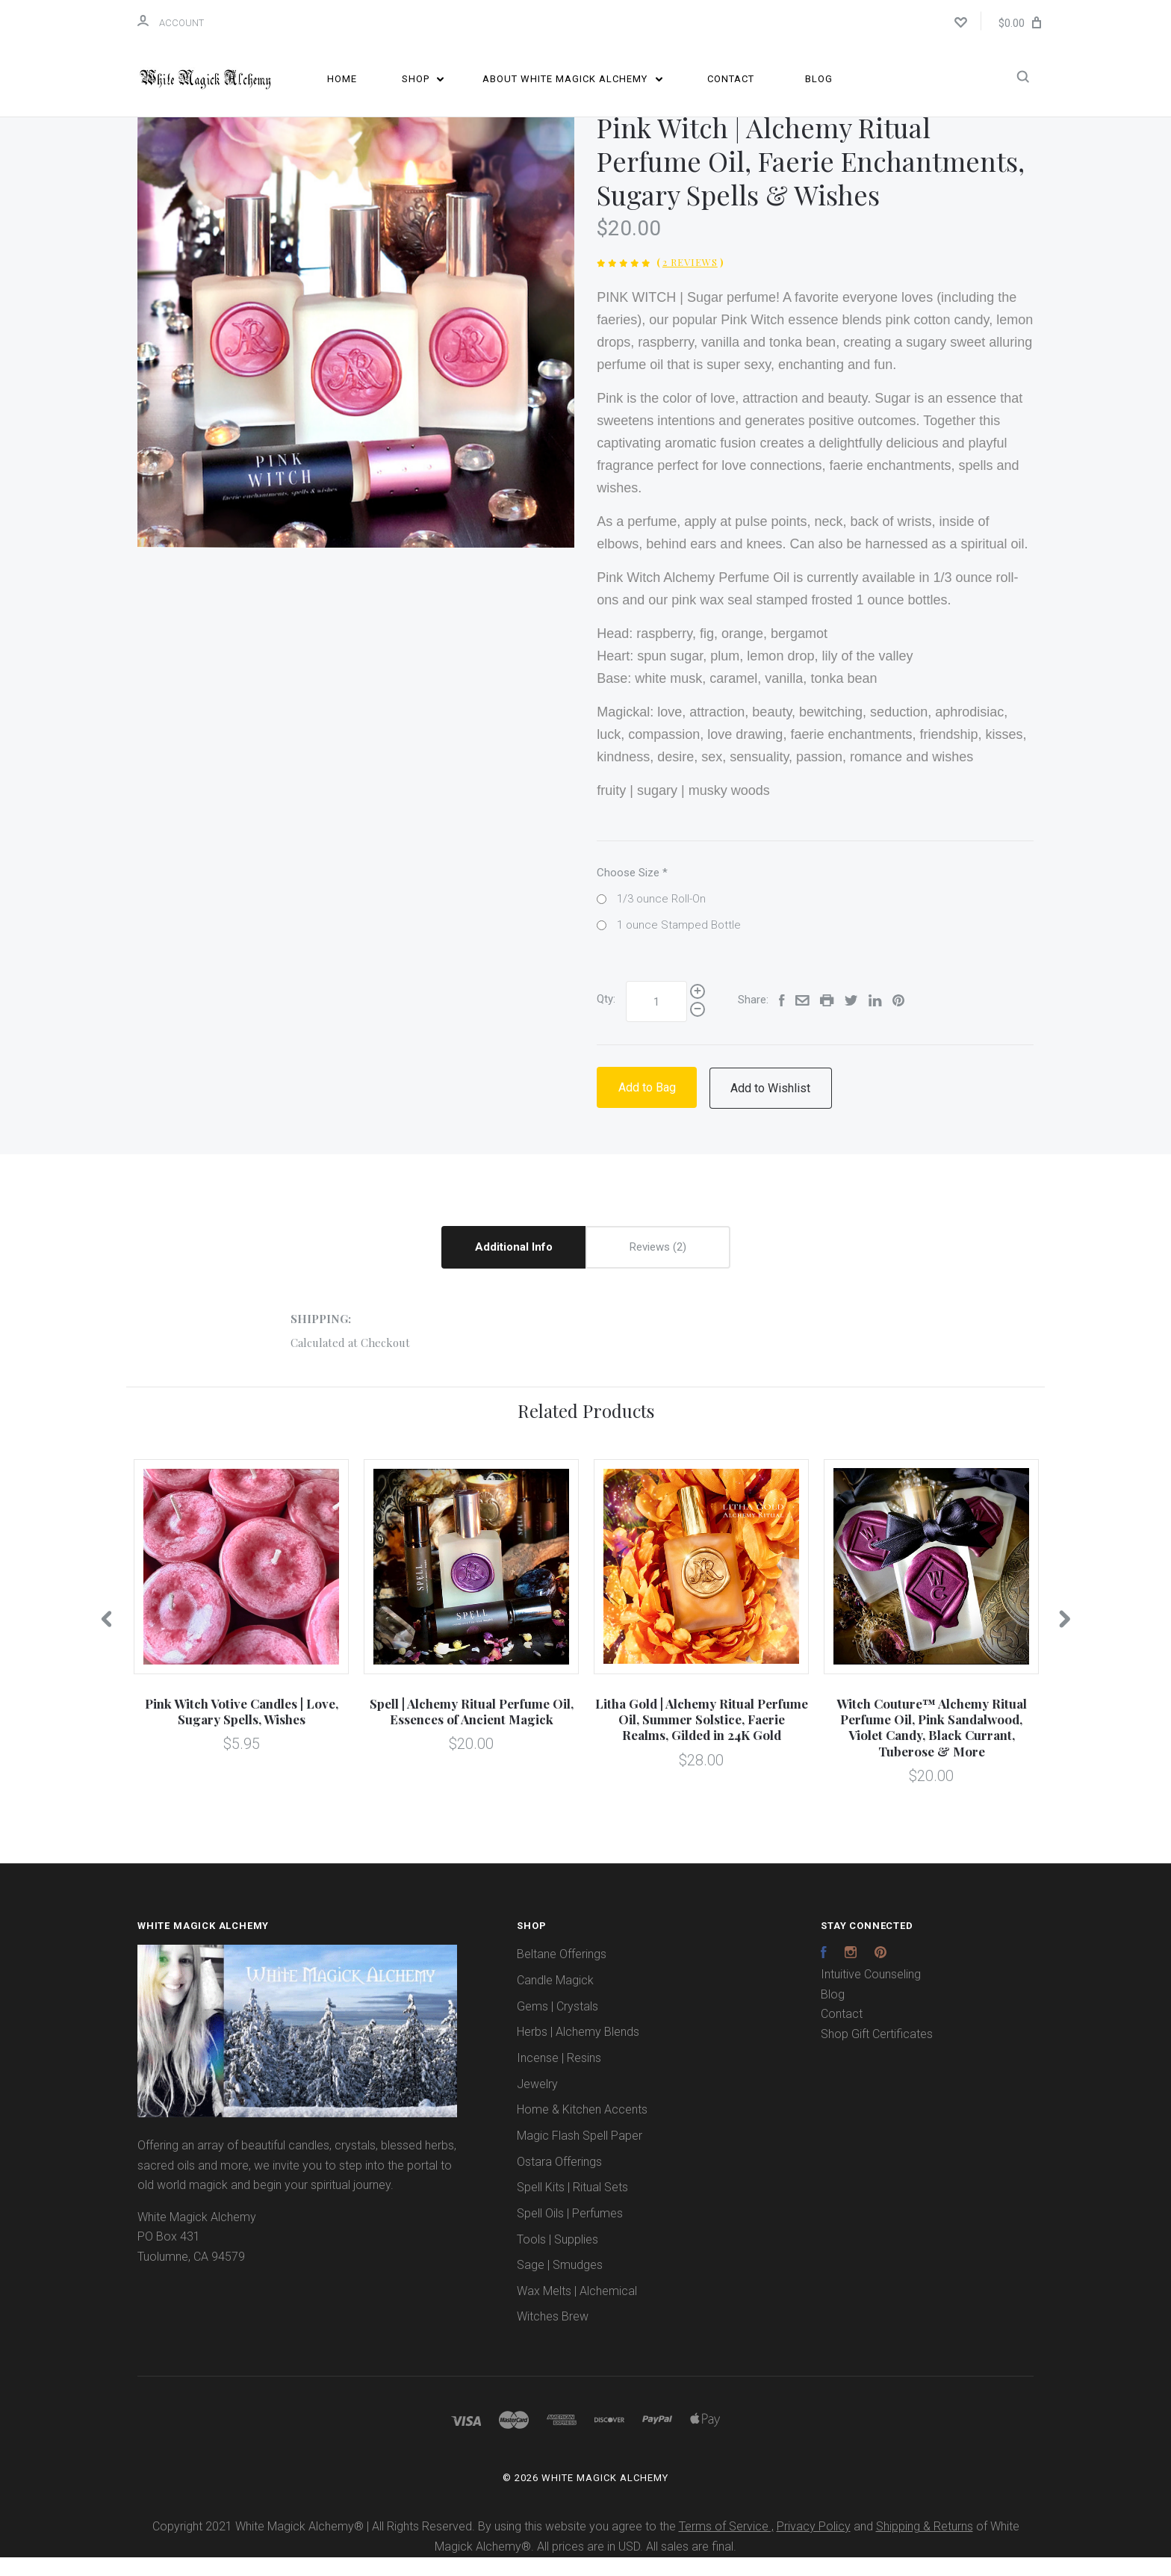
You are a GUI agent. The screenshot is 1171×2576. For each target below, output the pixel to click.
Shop (423, 78)
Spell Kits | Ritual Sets (572, 2206)
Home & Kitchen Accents (582, 2129)
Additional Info (514, 1265)
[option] (355, 347)
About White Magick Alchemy (572, 78)
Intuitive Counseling (871, 1993)
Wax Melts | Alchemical (577, 2310)
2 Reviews (690, 281)
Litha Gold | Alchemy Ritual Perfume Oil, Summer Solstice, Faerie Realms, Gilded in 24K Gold (701, 1738)
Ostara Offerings (559, 2180)
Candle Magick (555, 1999)
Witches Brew (552, 2336)
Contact (730, 78)
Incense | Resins (559, 2076)
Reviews (658, 1265)
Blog (819, 78)
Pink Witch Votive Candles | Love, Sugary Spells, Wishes (241, 1730)
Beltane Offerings (561, 1973)
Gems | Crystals (557, 2025)
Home (342, 78)
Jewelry (537, 2103)
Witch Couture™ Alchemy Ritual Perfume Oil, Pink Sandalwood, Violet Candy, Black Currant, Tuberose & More (931, 1746)
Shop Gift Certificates (877, 2053)
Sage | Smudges (560, 2283)
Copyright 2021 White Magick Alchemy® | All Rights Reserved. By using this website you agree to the (415, 2546)
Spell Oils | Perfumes (570, 2232)
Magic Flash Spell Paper (579, 2154)
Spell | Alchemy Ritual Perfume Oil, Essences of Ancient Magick (472, 1730)
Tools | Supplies (557, 2258)
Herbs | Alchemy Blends (578, 2051)
